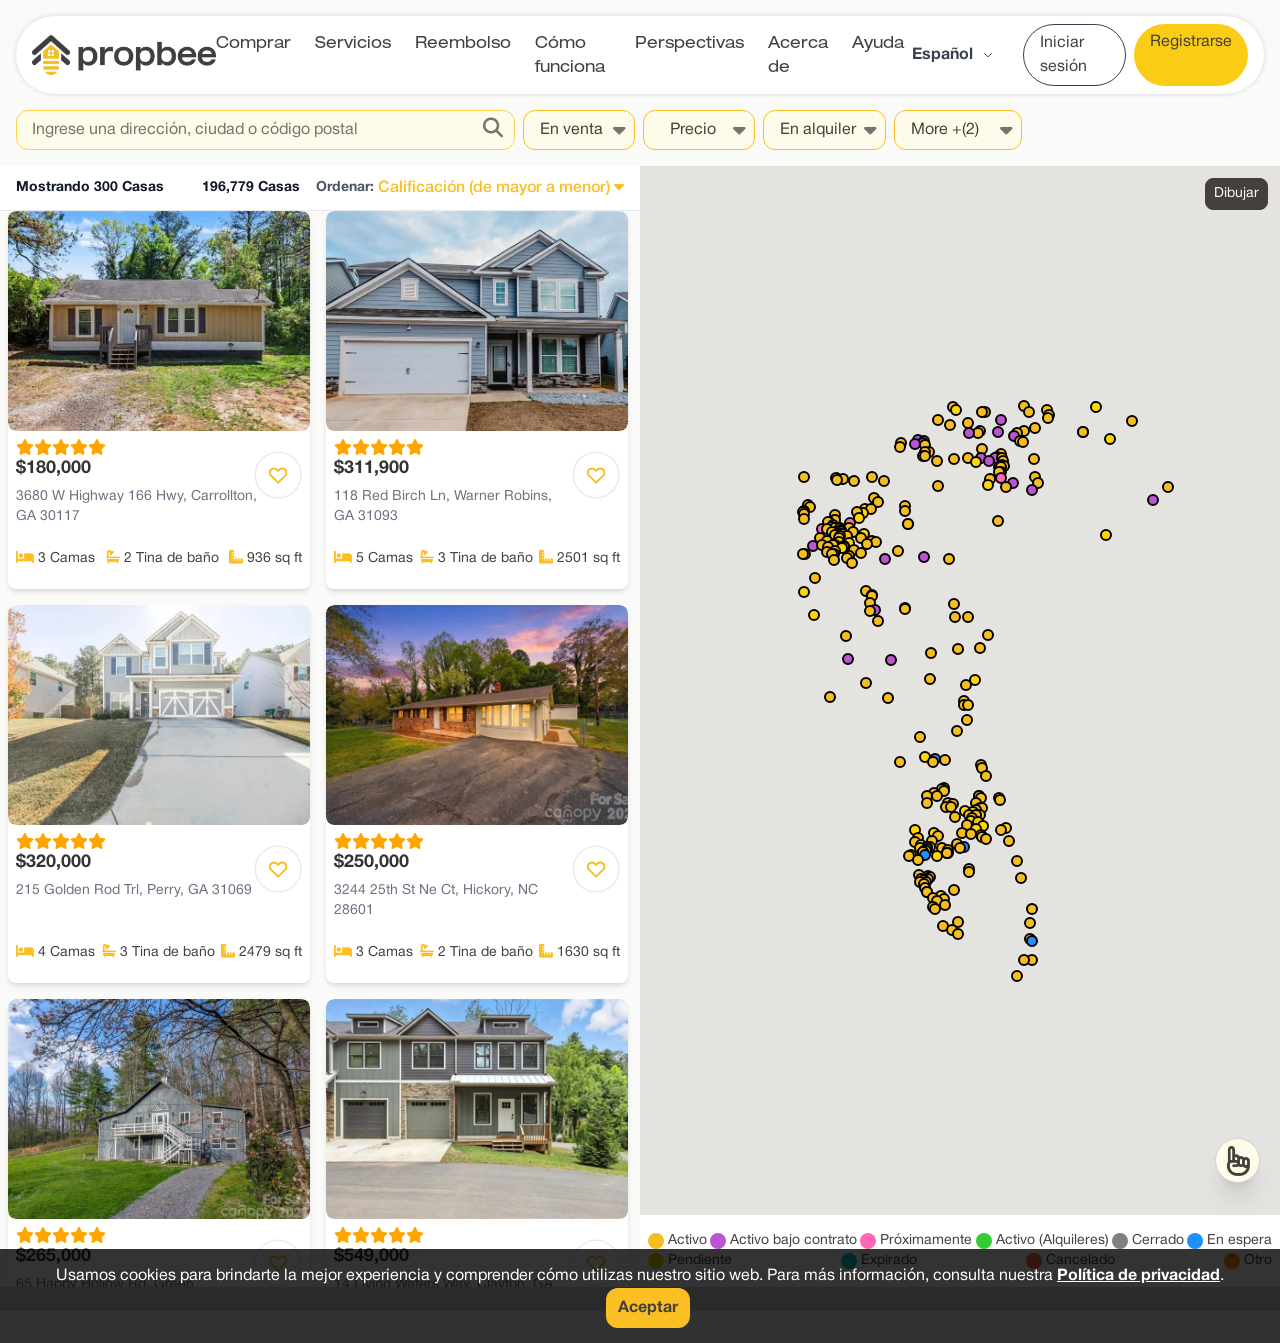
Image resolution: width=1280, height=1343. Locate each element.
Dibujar (1236, 193)
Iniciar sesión (1063, 55)
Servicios (353, 42)
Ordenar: (345, 187)
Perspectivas (689, 42)
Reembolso (463, 42)
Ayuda (878, 42)
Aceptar (648, 1308)
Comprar (253, 42)
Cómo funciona (570, 54)
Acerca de (798, 54)
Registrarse (1191, 42)
